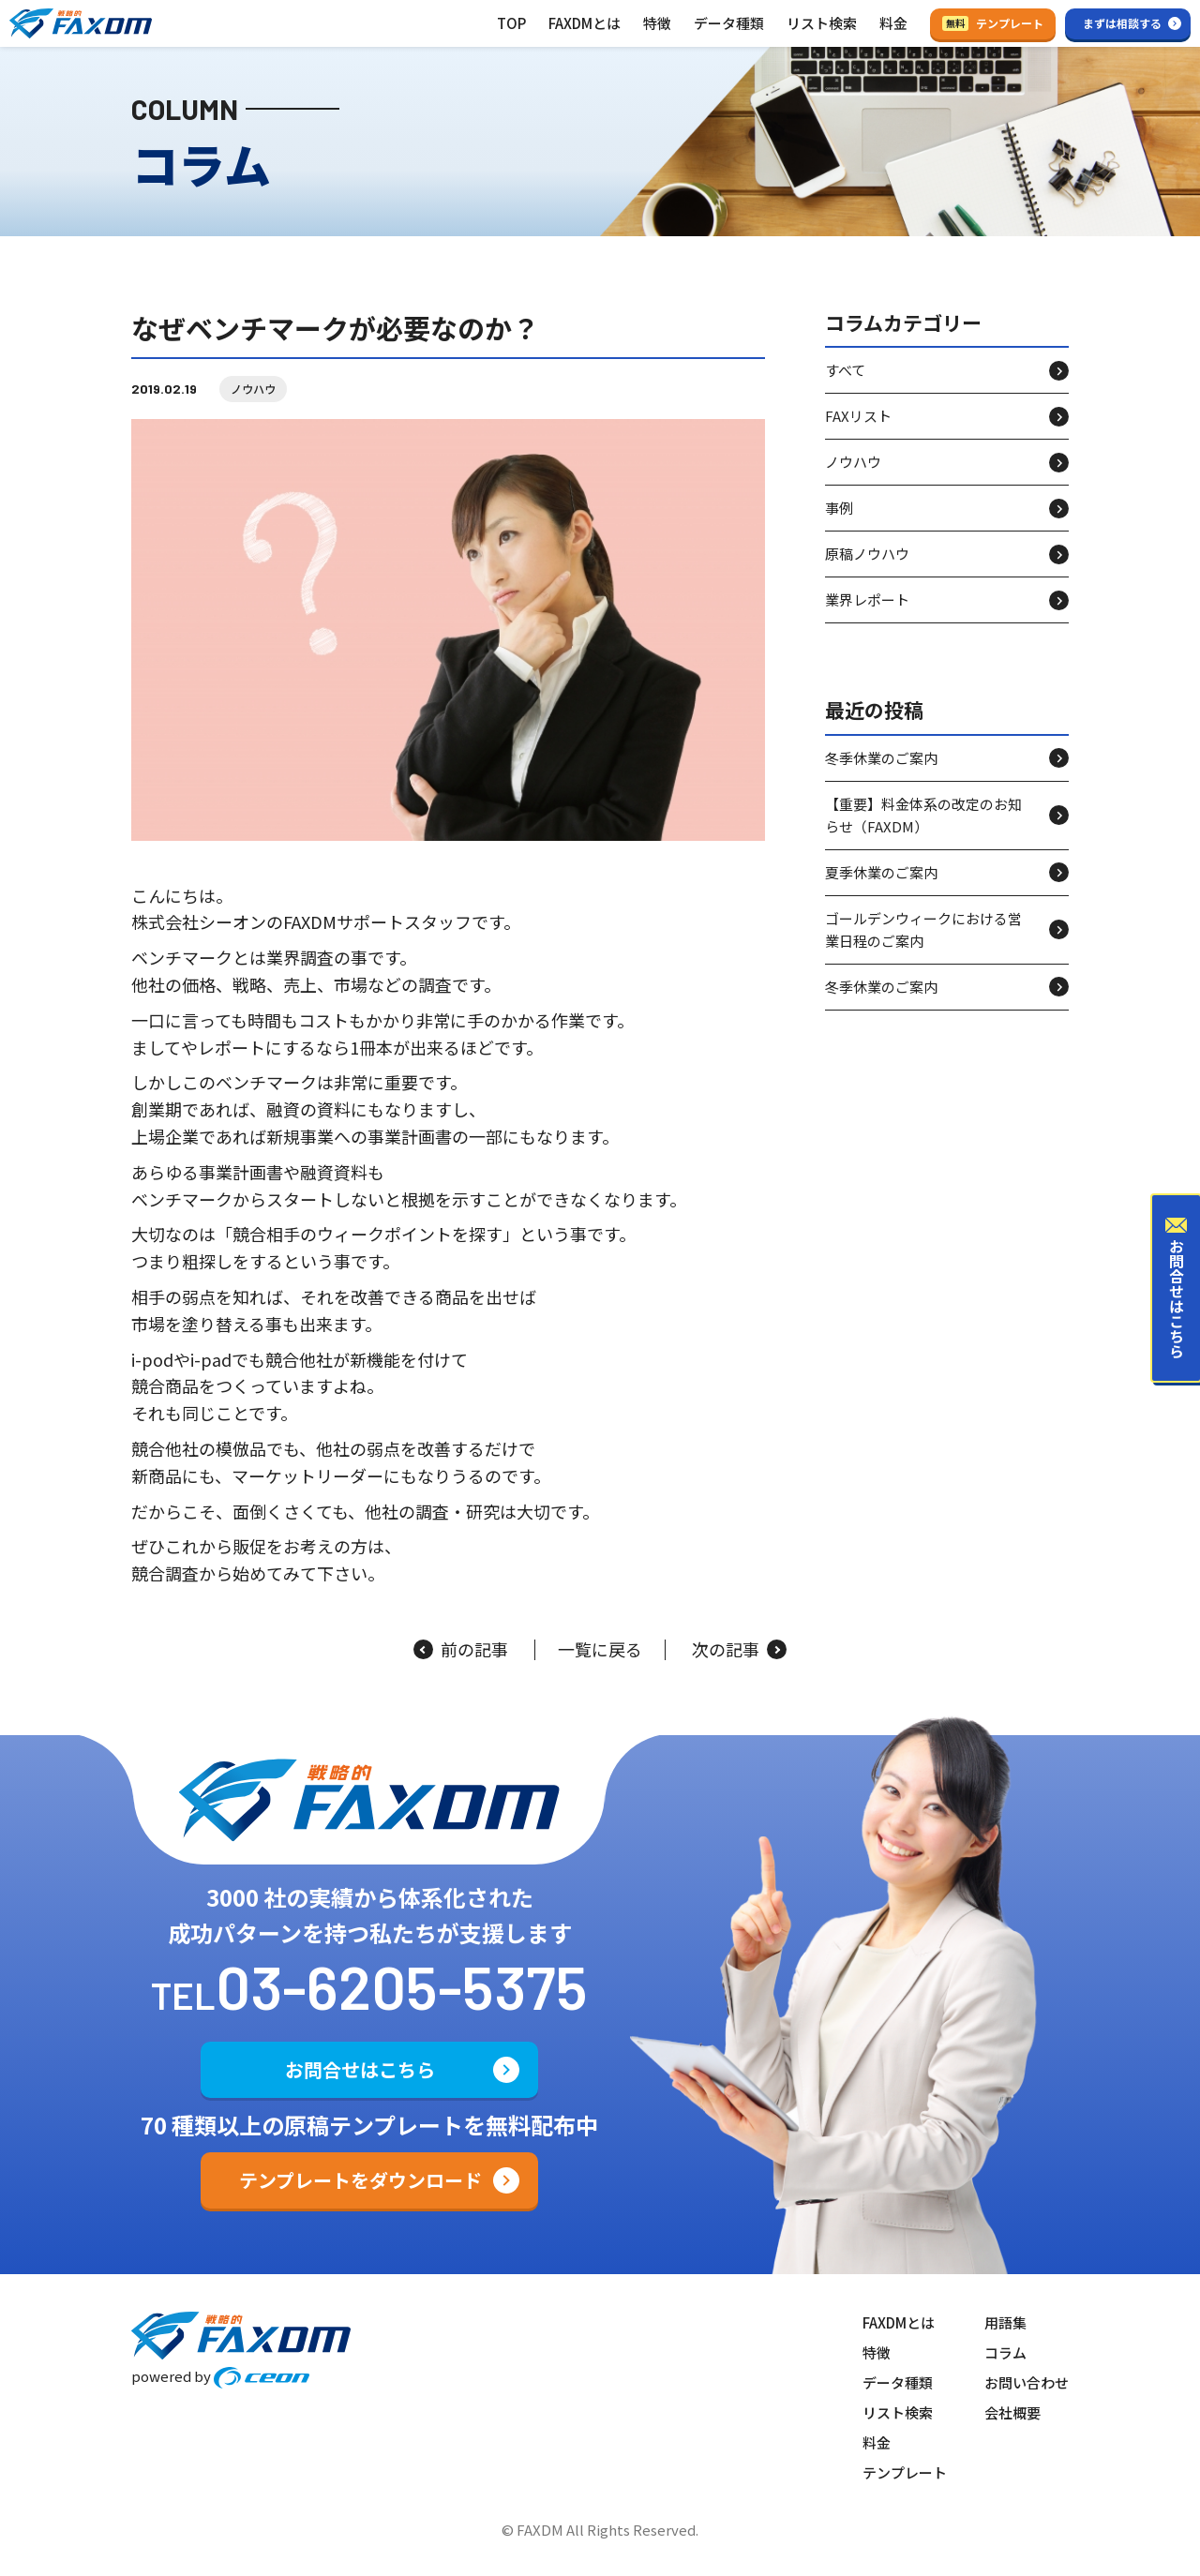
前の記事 (460, 1650)
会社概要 (1012, 2412)
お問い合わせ (1026, 2382)
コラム (1005, 2352)
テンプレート (992, 23)
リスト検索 (822, 23)
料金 (893, 23)
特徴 (657, 23)
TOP (511, 23)
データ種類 (729, 23)
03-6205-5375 (402, 1986)
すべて (845, 370)
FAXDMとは (584, 23)
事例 (839, 507)
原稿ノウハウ (867, 553)
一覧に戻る (600, 1650)
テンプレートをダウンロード (360, 2180)
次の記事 (739, 1650)
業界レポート (867, 599)
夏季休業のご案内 (881, 872)
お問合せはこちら (360, 2069)
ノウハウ (253, 389)
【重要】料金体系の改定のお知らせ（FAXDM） (923, 815)
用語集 (1005, 2322)
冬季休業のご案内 (881, 758)
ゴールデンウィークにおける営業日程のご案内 (923, 929)
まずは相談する (1122, 23)
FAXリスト (858, 416)
